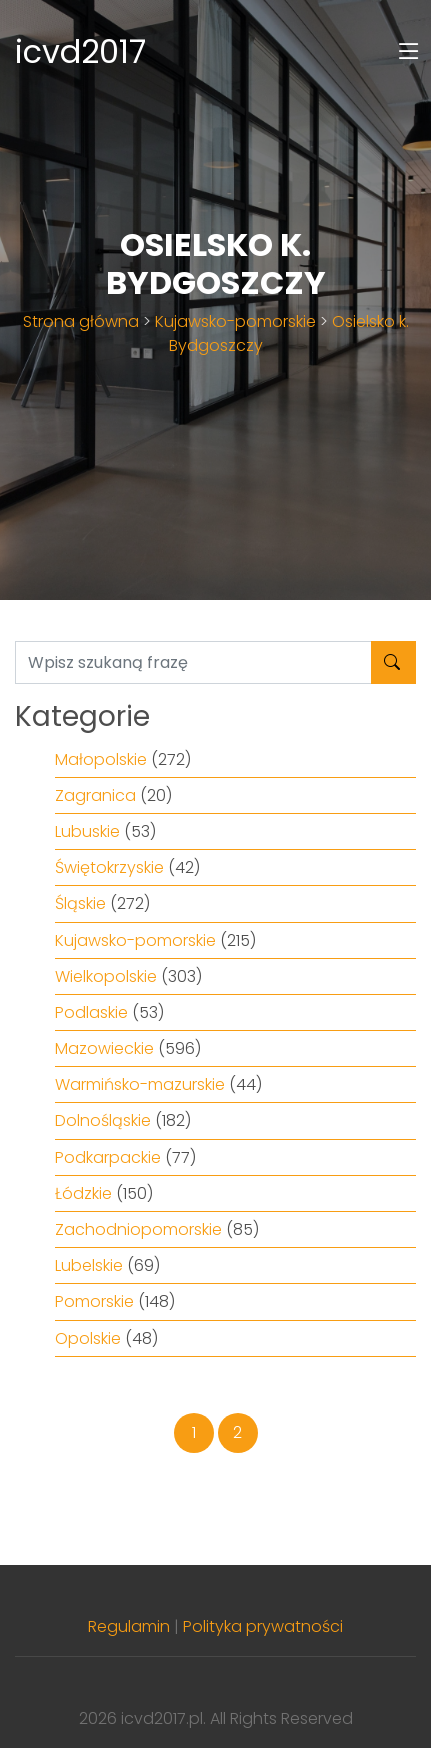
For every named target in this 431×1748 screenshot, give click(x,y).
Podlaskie (91, 1012)
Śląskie (80, 903)
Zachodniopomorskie (138, 1229)
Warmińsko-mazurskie (140, 1084)
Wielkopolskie (106, 976)
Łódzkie (83, 1193)
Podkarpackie (108, 1157)
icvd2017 (80, 51)
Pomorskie (94, 1301)
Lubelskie (89, 1265)
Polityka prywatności (263, 1626)
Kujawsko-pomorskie (235, 321)
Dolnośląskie (103, 1120)
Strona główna (81, 321)
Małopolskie (101, 759)
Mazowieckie (104, 1048)
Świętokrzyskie (109, 867)
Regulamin (129, 1626)
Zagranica (95, 795)
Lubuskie (87, 831)
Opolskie (88, 1338)
